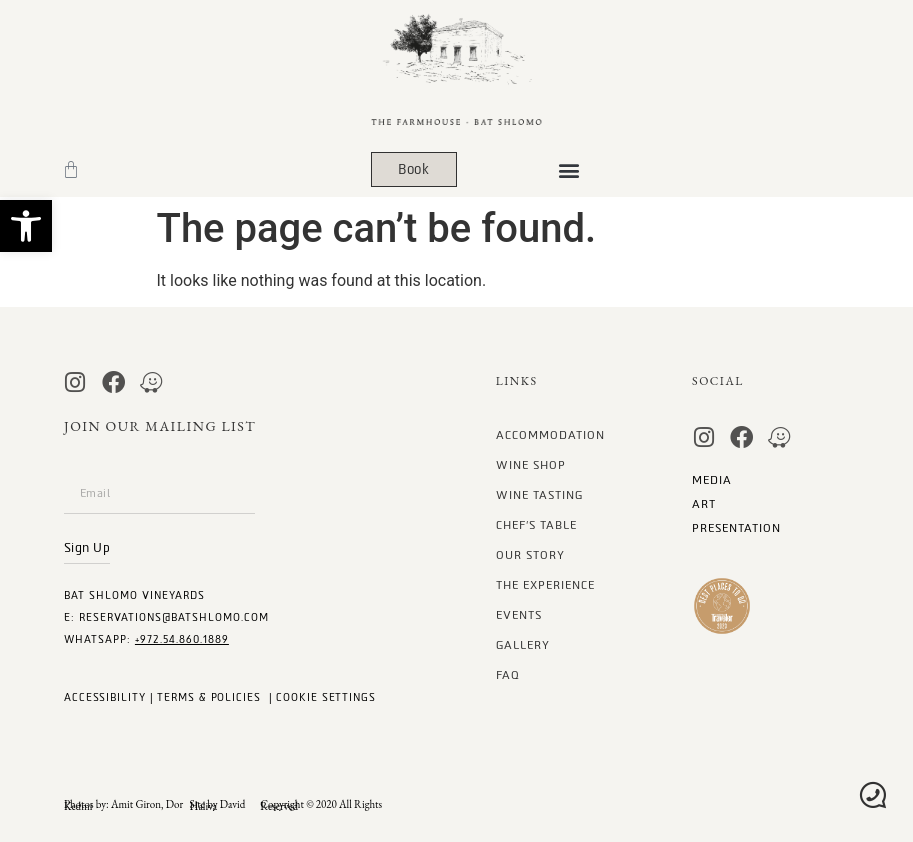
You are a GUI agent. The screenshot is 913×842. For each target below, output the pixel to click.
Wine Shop (531, 465)
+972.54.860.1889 (182, 639)
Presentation (736, 528)
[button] (26, 226)
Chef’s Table (536, 525)
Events (519, 615)
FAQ (508, 675)
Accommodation (550, 435)
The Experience (545, 585)
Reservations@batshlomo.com (174, 617)
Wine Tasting (539, 495)
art (704, 504)
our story (530, 555)
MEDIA (712, 480)
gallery (523, 645)
